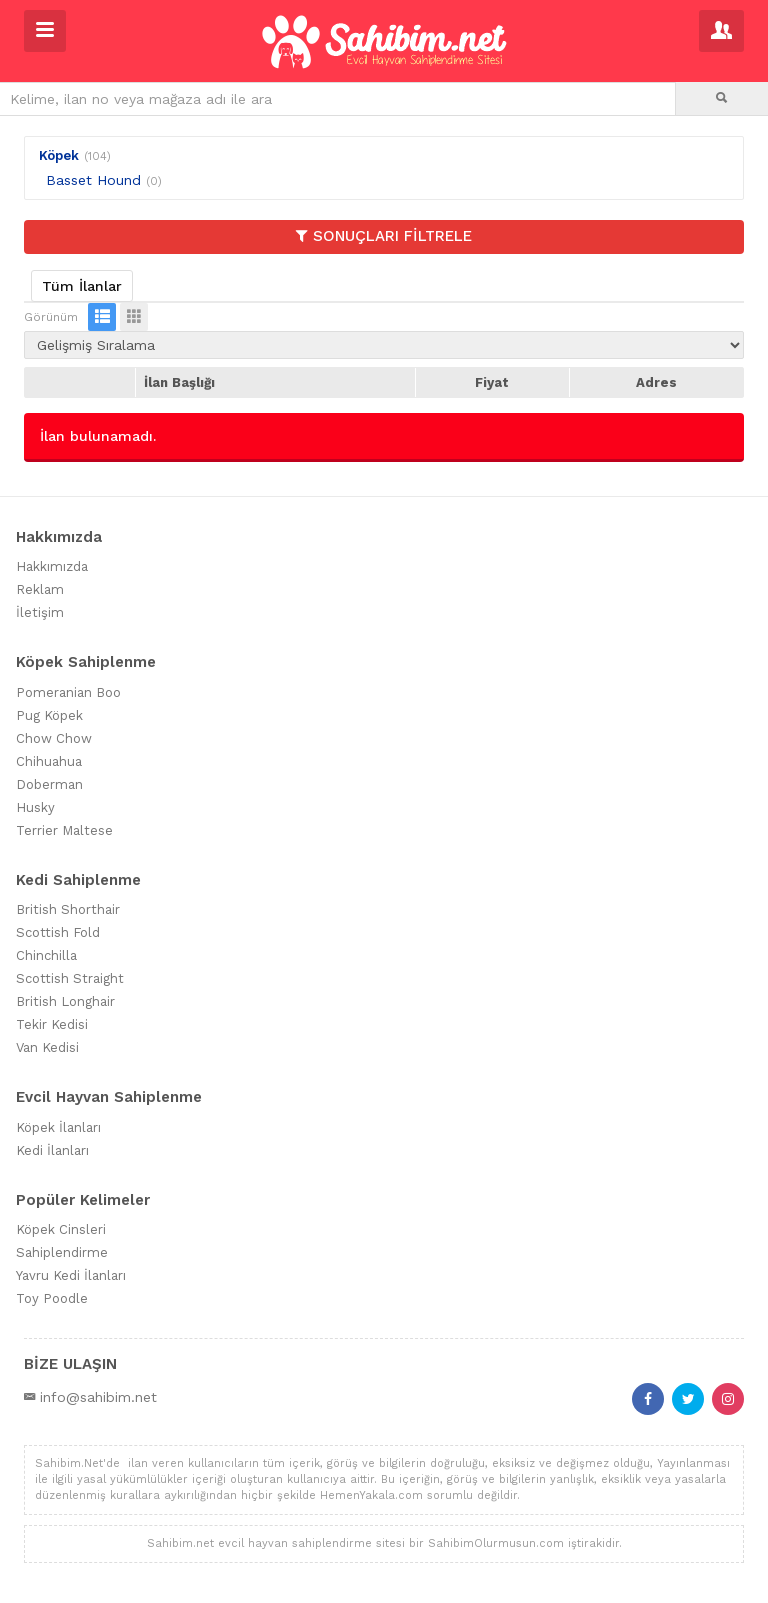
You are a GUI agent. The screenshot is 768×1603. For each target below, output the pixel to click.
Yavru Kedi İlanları (71, 1275)
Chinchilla (46, 955)
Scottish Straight (70, 978)
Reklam (40, 589)
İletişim (40, 612)
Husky (35, 807)
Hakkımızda (52, 566)
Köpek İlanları (58, 1127)
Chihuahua (49, 761)
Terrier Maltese (64, 830)
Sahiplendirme (62, 1252)
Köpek (59, 155)
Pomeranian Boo (68, 692)
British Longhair (65, 1001)
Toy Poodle (52, 1298)
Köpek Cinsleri (61, 1229)
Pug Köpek (49, 715)
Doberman (49, 784)
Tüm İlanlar (82, 286)
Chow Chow (54, 738)
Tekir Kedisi (52, 1024)
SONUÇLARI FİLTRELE (384, 236)
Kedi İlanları (52, 1150)
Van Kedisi (47, 1047)
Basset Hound (93, 180)
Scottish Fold (58, 932)
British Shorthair (68, 909)
